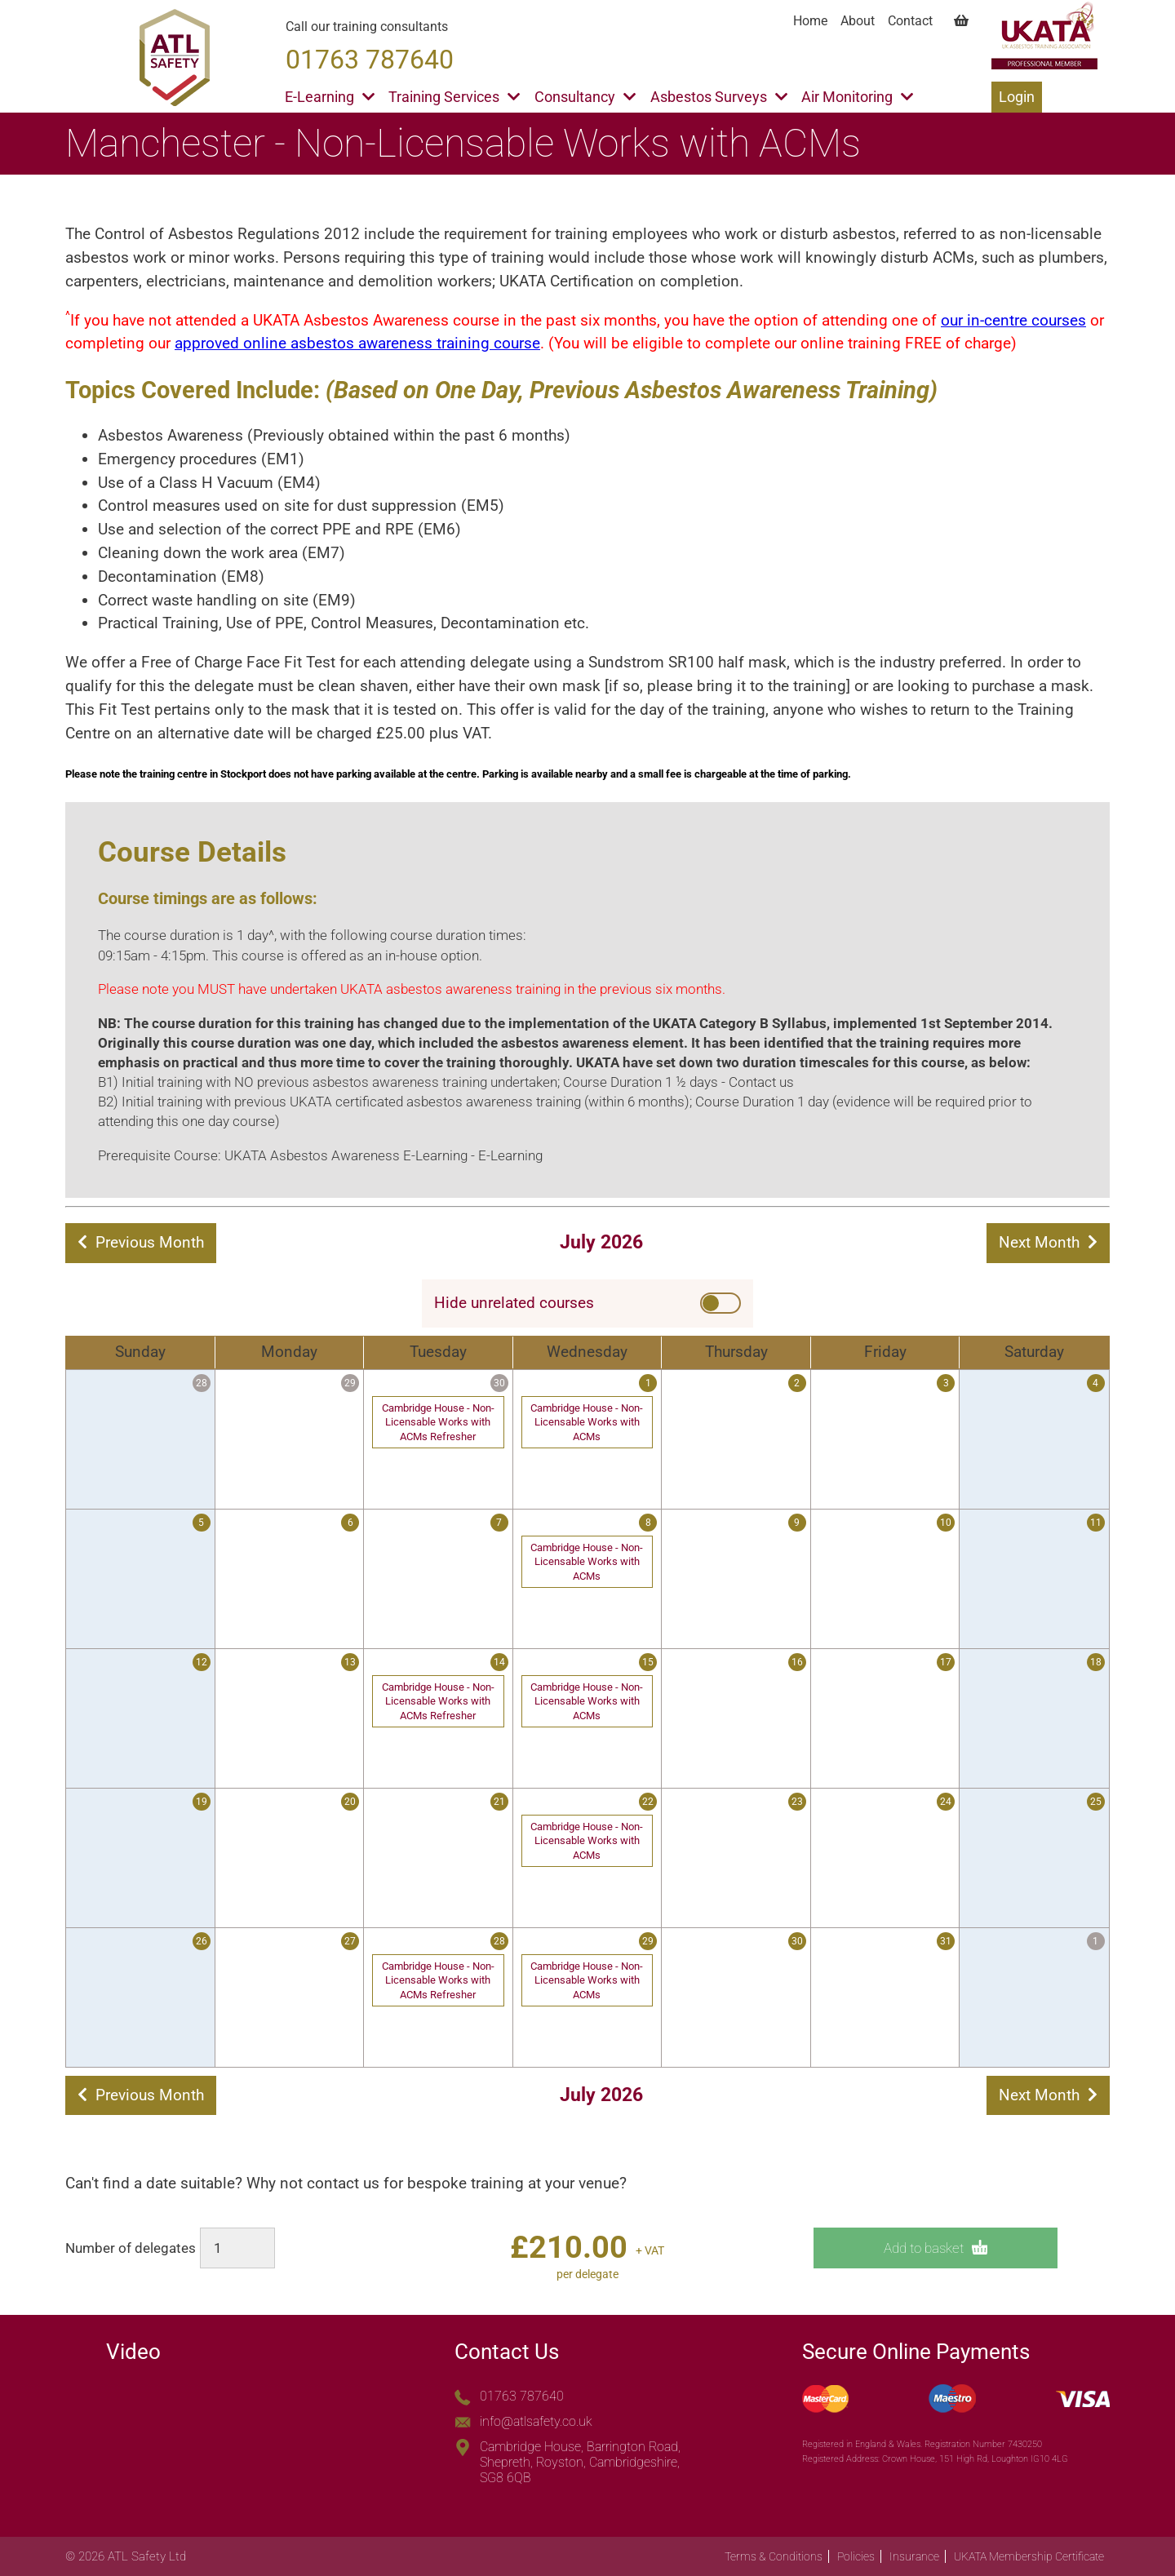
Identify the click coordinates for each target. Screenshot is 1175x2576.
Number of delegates (130, 2248)
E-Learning (330, 97)
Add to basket (935, 2247)
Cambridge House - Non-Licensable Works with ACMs (586, 1422)
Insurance (914, 2556)
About (857, 21)
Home (810, 21)
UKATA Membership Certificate (1029, 2556)
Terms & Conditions (773, 2556)
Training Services (454, 97)
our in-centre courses (1013, 320)
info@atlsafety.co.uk (536, 2421)
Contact (910, 21)
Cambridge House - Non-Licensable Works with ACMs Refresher (438, 1422)
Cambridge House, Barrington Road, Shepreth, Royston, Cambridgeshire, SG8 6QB (580, 2462)
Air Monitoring (857, 97)
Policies (856, 2556)
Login (1017, 97)
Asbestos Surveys (718, 97)
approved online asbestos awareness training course (357, 343)
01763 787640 (522, 2396)
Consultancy (585, 97)
